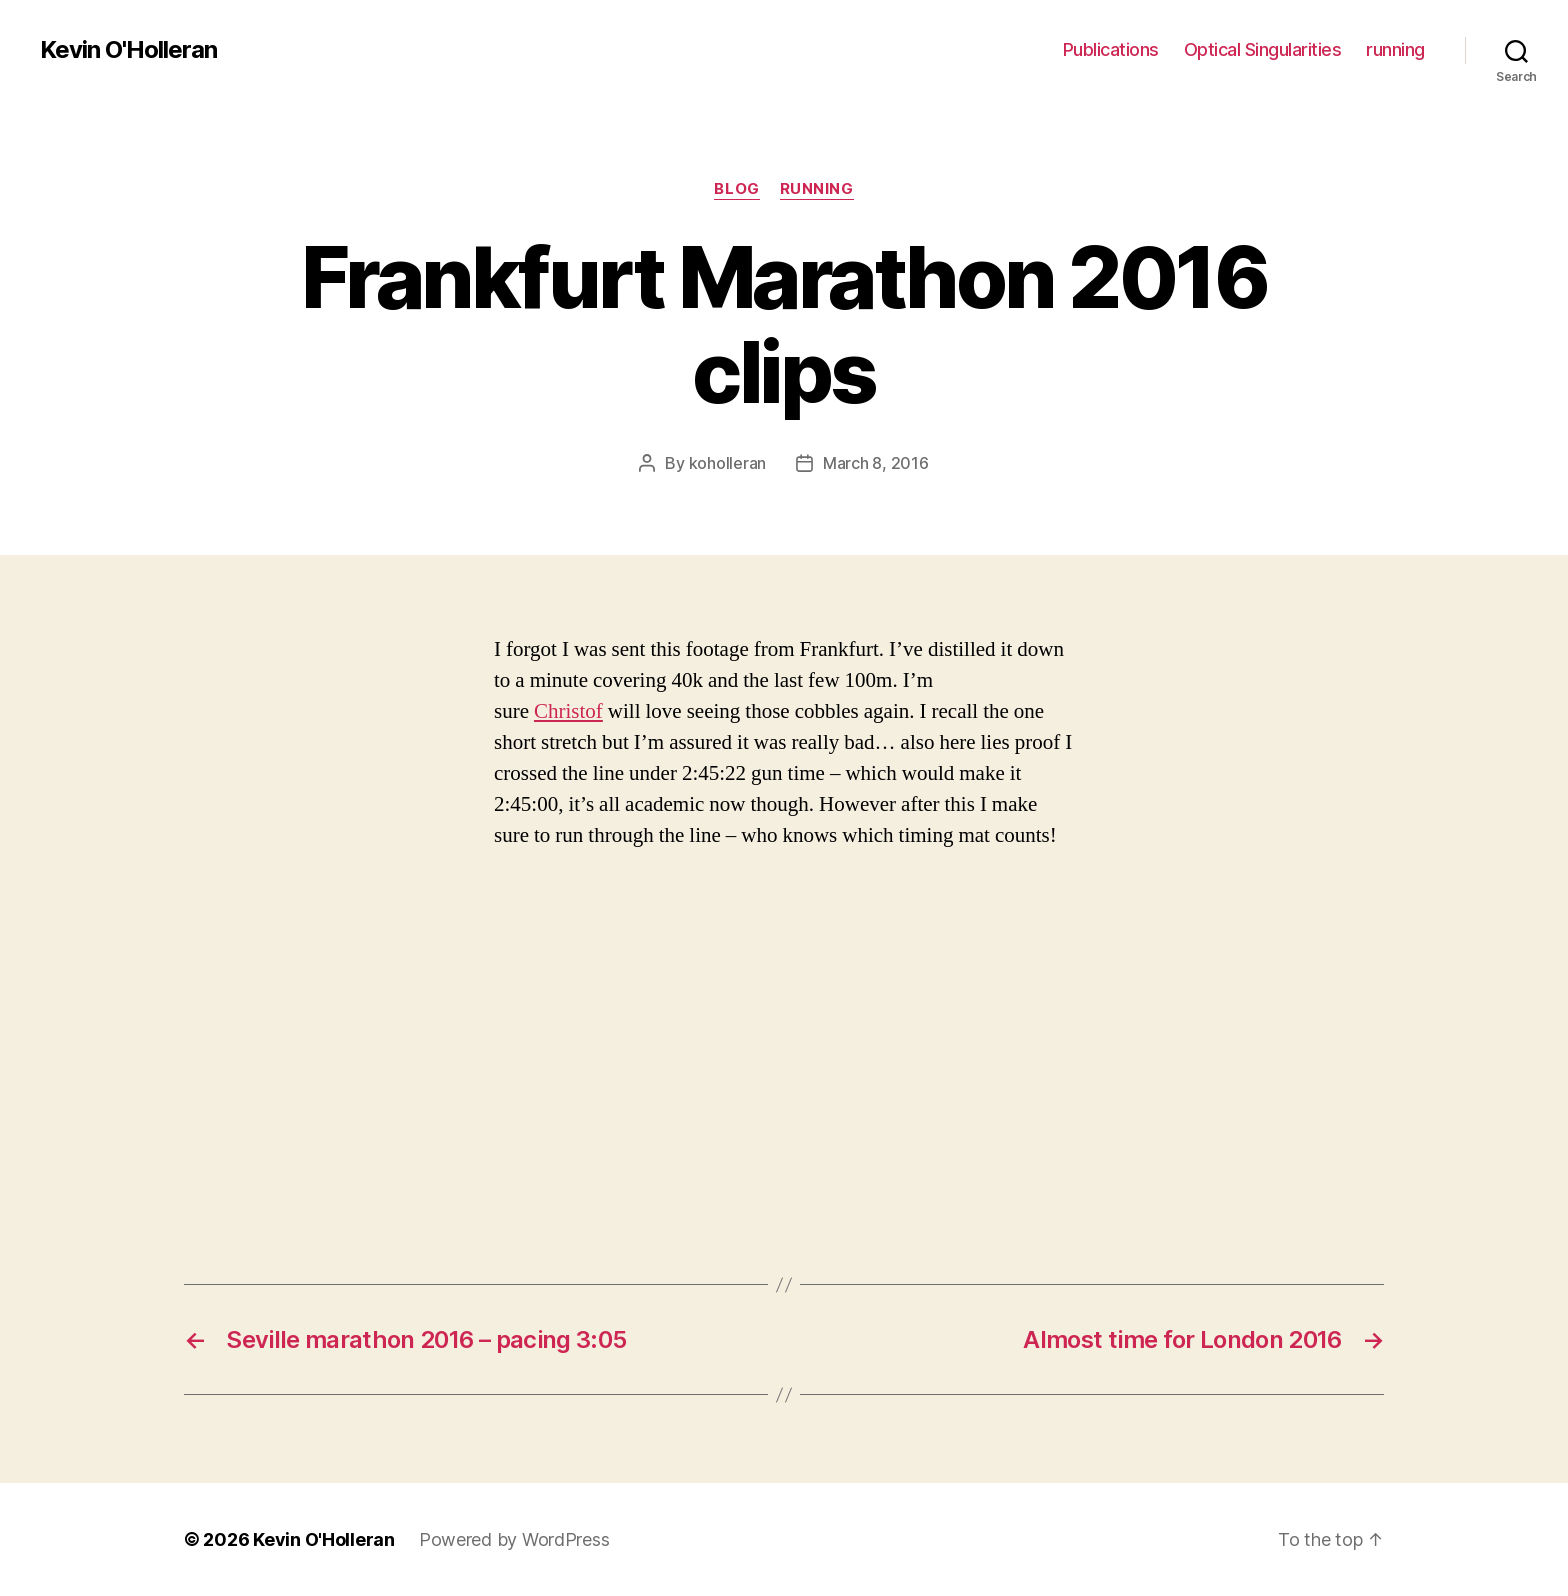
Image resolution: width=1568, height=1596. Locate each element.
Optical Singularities (1263, 49)
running (1395, 49)
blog (736, 189)
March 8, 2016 (876, 463)
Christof (568, 711)
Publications (1111, 49)
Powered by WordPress (514, 1539)
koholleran (727, 463)
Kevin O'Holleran (128, 50)
